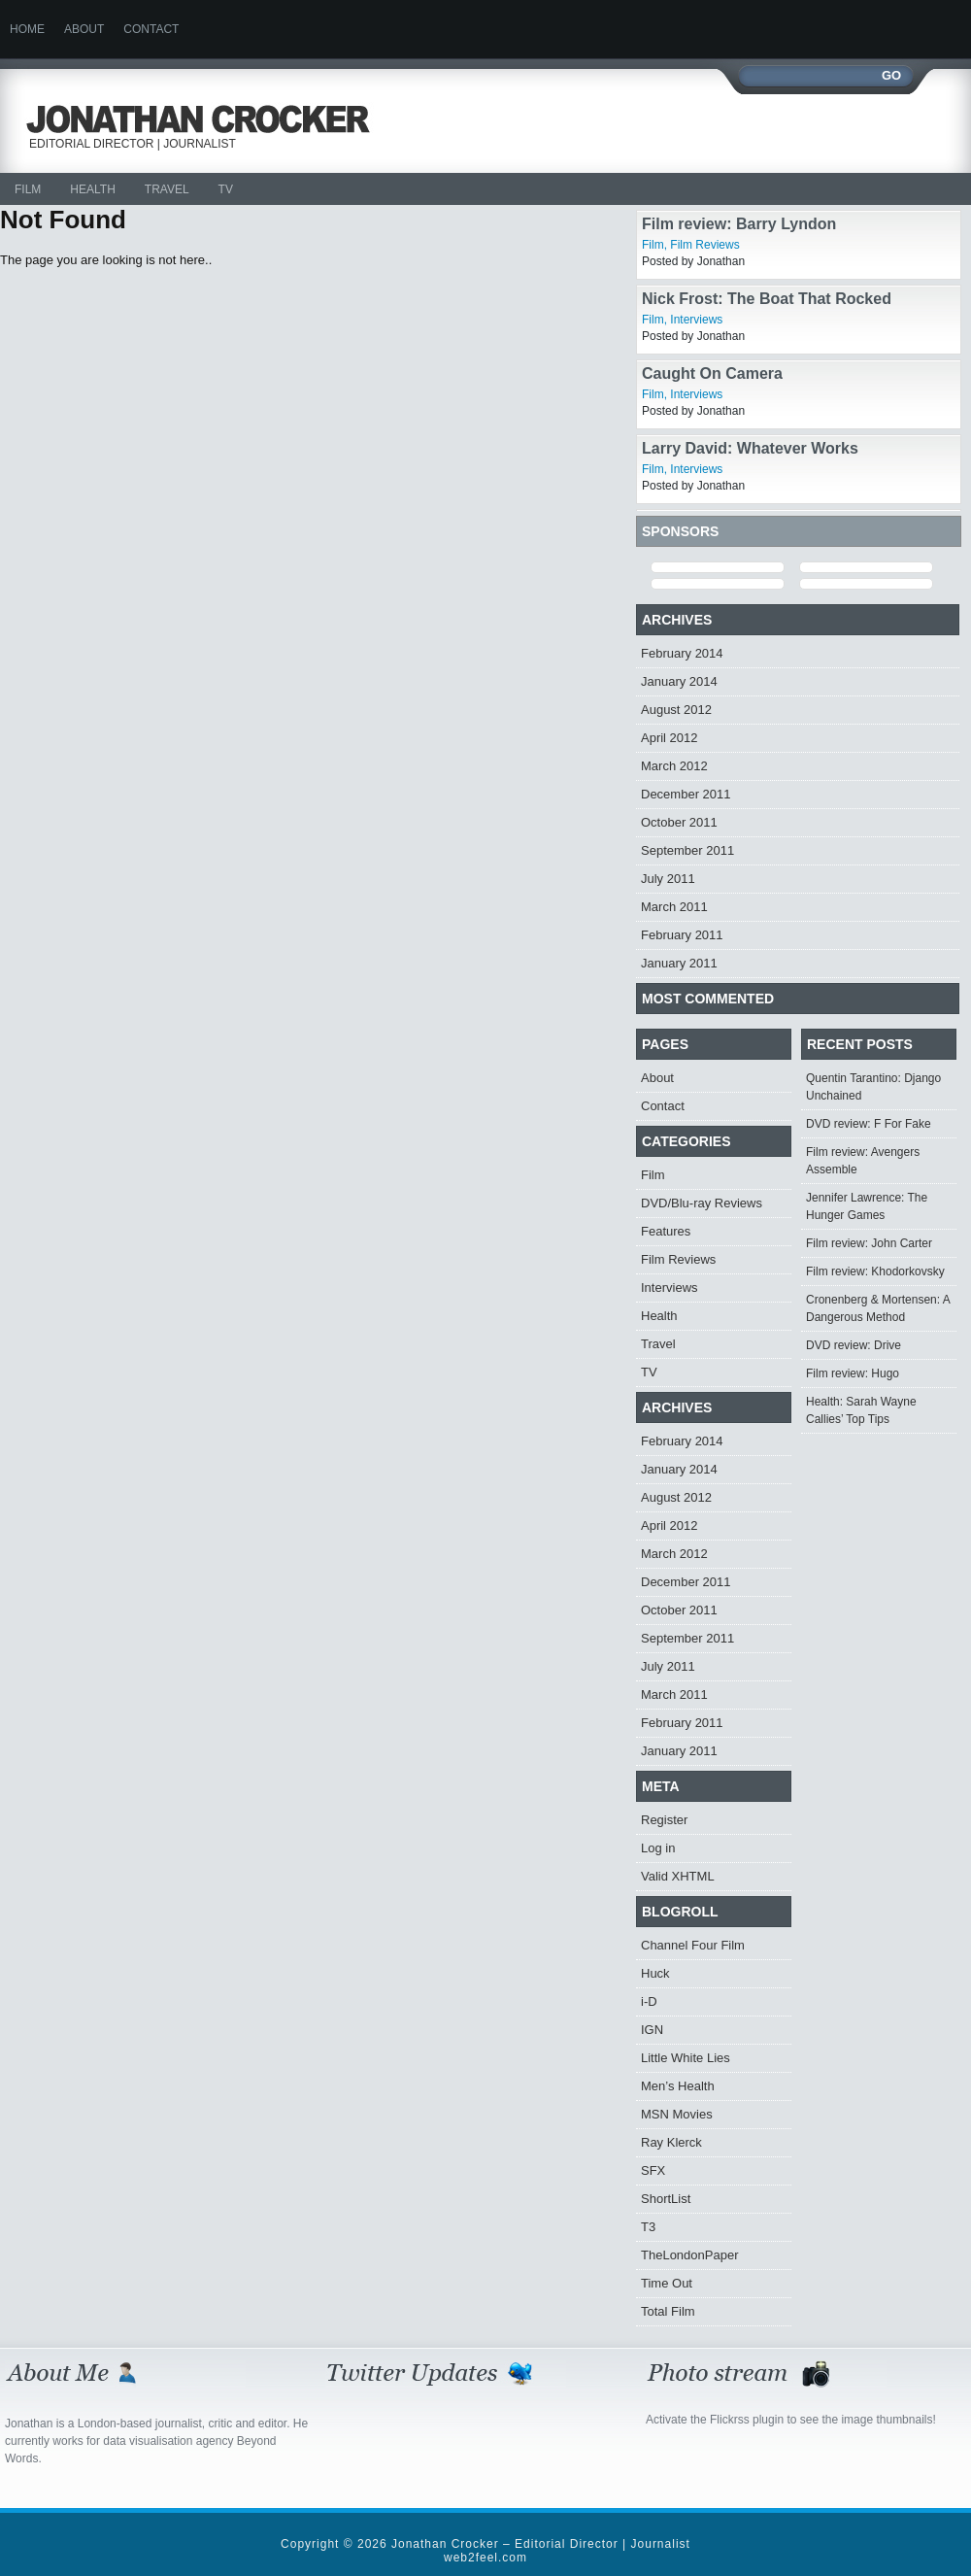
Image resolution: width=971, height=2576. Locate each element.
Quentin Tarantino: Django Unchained (873, 1086)
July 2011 (668, 878)
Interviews (696, 319)
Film (28, 189)
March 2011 (674, 906)
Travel (167, 189)
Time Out (666, 2283)
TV (225, 189)
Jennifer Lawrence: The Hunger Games (866, 1206)
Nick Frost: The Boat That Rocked (766, 298)
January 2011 (679, 963)
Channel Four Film (693, 1945)
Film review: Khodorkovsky (875, 1271)
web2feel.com (485, 2557)
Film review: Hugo (852, 1373)
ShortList (665, 2198)
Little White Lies (685, 2058)
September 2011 (687, 850)
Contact (151, 29)
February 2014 (682, 653)
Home (27, 29)
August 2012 (676, 709)
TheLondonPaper (689, 2255)
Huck (655, 1973)
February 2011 (682, 935)
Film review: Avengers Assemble (863, 1160)
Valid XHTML (678, 1876)
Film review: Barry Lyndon (739, 224)
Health (92, 189)
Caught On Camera (712, 373)
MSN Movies (677, 2114)
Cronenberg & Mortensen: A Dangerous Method (878, 1308)
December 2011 (686, 794)
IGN (652, 2029)
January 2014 (679, 681)
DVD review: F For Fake (868, 1124)
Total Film (668, 2311)
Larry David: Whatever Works (750, 448)
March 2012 (674, 766)
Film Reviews (704, 245)
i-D (649, 2001)
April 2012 (669, 737)
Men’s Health (678, 2086)
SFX (653, 2170)
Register (664, 1820)
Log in (658, 1848)
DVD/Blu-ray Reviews (701, 1203)
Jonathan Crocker (206, 118)
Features (665, 1231)
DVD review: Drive (853, 1345)
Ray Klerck (671, 2142)
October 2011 (679, 822)
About (84, 29)
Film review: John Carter (869, 1243)
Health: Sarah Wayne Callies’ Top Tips (861, 1410)
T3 (648, 2227)
